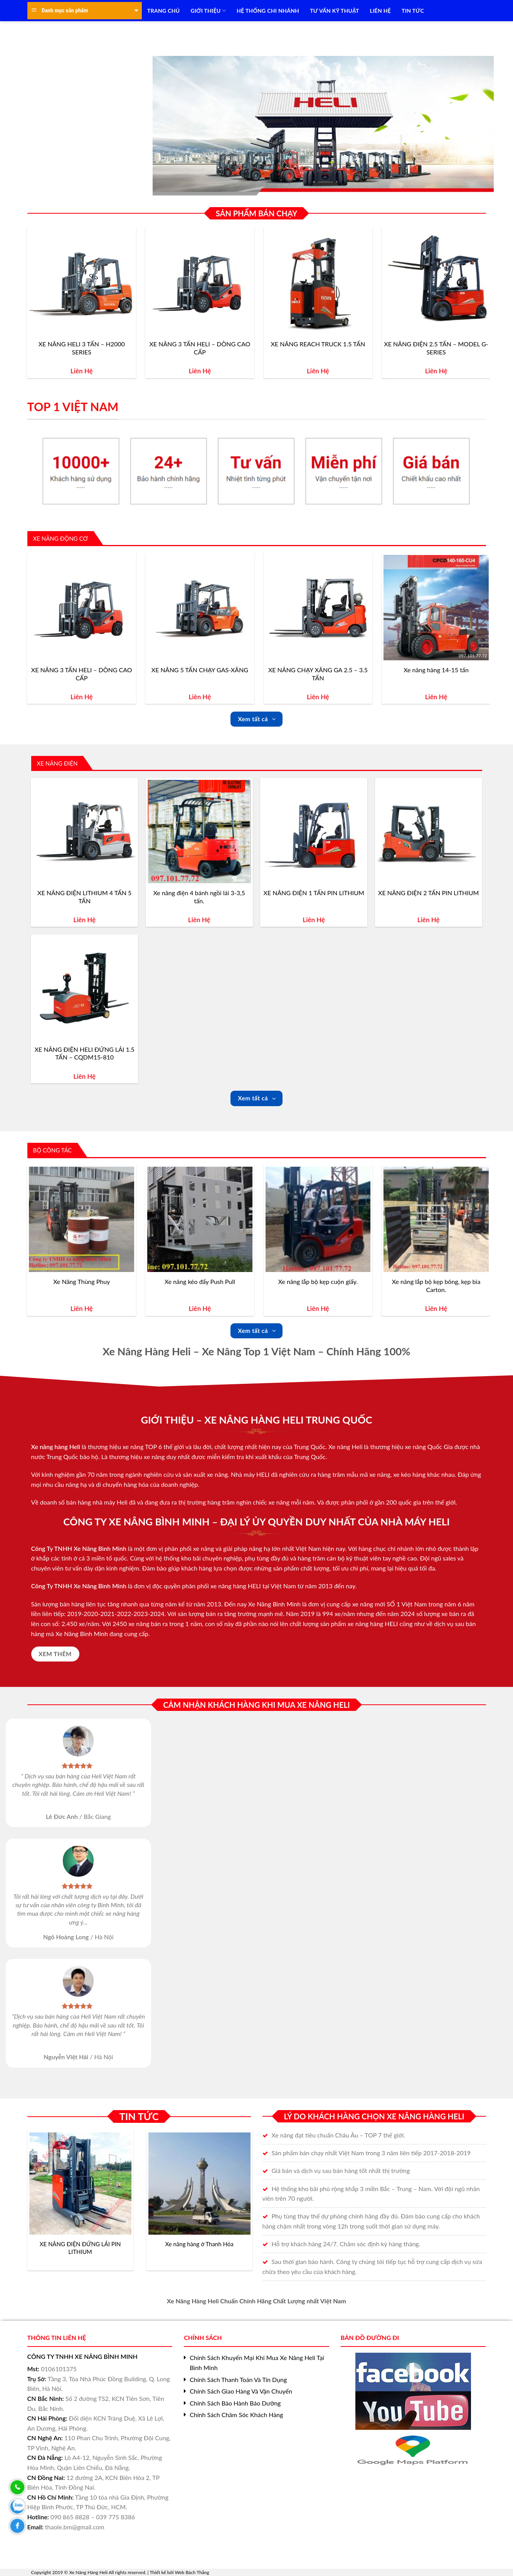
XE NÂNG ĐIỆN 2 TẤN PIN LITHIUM (428, 892)
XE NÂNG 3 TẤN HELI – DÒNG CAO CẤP (199, 348)
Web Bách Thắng (192, 2572)
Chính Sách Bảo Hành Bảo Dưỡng (235, 2403)
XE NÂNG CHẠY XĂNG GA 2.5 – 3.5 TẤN (318, 674)
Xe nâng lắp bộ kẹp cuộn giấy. (318, 1281)
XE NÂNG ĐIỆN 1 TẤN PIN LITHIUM (314, 892)
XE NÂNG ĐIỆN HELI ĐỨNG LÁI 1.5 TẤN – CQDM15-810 (85, 1053)
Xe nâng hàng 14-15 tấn (436, 669)
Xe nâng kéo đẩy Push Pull (200, 1281)
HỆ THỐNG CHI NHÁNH (268, 10)
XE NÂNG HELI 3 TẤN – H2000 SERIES (82, 348)
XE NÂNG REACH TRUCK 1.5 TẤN (318, 344)
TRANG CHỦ (163, 10)
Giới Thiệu (208, 10)
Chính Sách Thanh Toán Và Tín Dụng (238, 2379)
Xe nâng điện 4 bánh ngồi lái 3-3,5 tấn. (199, 896)
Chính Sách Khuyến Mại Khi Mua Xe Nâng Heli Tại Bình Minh (257, 2362)
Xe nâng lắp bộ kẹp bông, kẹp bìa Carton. (436, 1285)
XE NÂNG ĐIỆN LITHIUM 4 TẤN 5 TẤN (84, 896)
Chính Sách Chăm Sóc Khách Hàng (236, 2414)
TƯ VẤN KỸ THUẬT (334, 10)
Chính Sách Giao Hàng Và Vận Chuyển (241, 2391)
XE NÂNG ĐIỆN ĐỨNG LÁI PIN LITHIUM (80, 2247)
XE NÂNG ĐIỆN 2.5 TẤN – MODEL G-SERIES (436, 348)
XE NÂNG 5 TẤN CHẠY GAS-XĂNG (199, 669)
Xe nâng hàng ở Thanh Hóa (199, 2243)
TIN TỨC (413, 10)
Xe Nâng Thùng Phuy (81, 1281)
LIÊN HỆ (380, 10)
